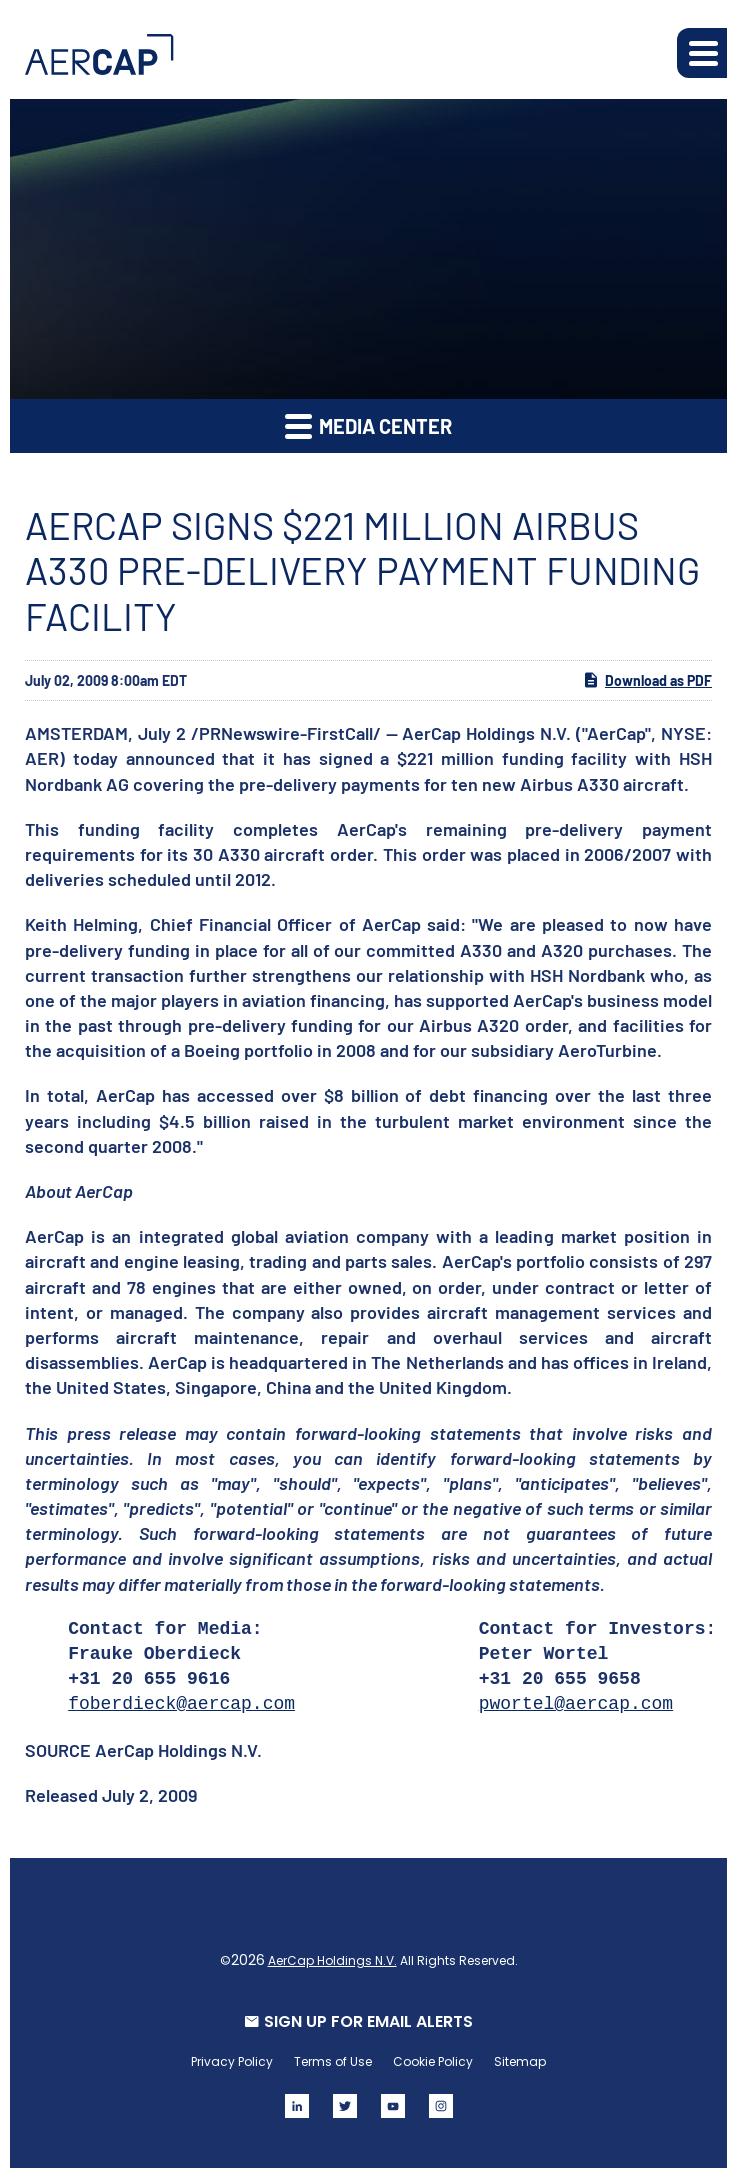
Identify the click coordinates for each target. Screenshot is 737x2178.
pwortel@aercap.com (576, 1704)
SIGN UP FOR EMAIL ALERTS (368, 2021)
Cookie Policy (433, 2061)
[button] (702, 53)
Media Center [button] (368, 425)
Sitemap (520, 2061)
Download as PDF (647, 680)
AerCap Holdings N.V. (332, 1960)
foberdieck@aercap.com (181, 1704)
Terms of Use (333, 2061)
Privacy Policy (232, 2061)
